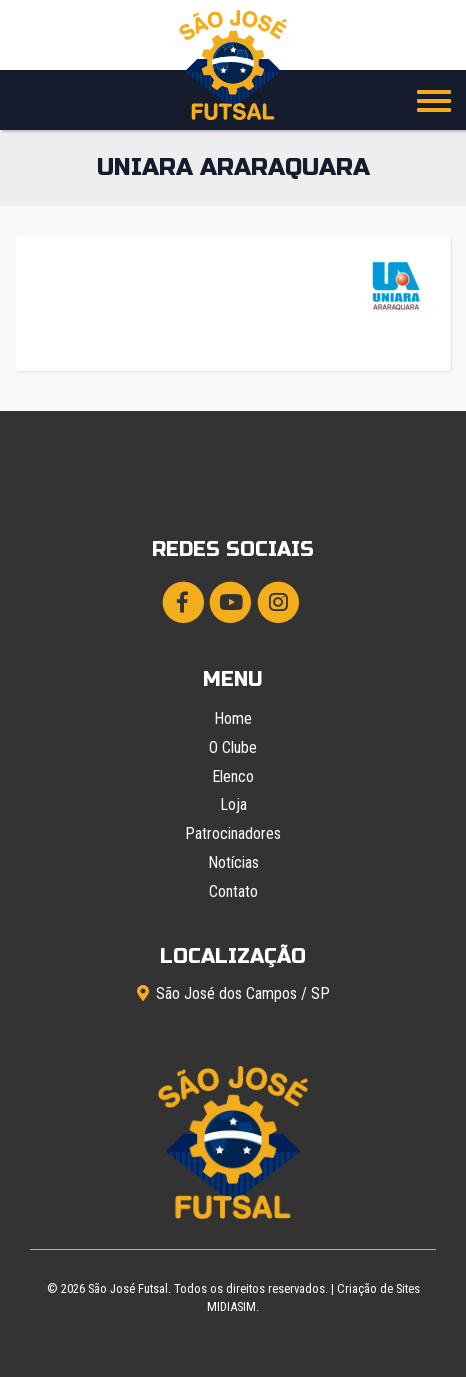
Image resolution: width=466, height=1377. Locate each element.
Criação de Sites (378, 1288)
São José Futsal (128, 1288)
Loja (233, 804)
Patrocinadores (233, 833)
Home (233, 718)
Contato (233, 891)
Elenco (233, 776)
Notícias (233, 862)
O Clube (233, 747)
